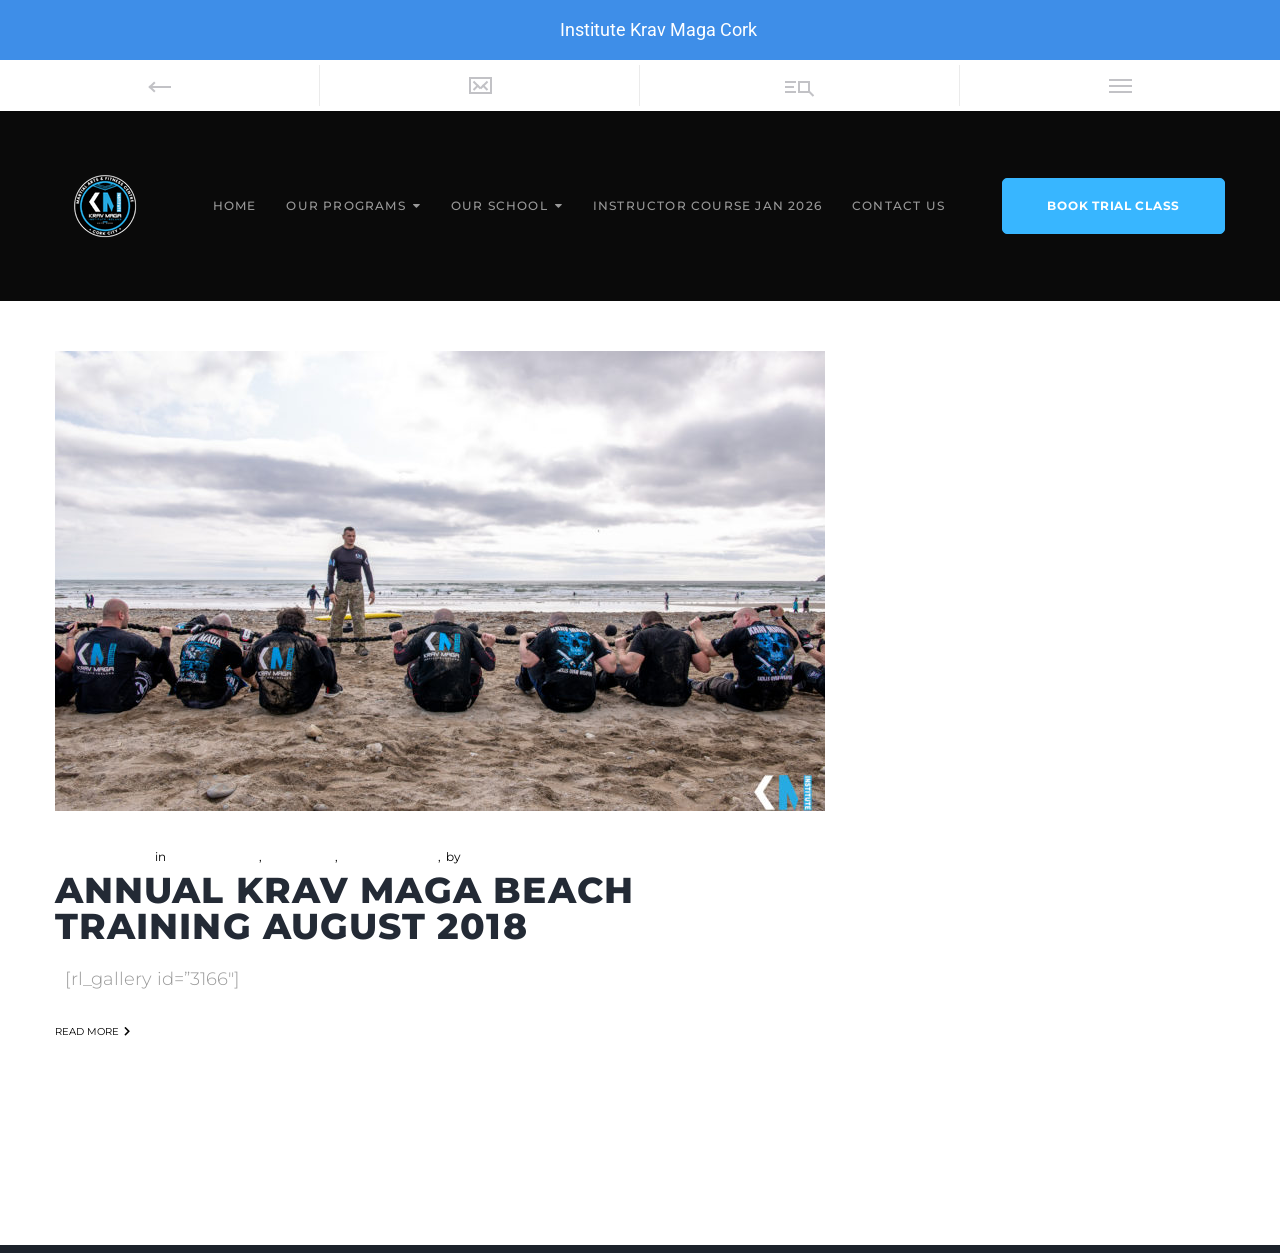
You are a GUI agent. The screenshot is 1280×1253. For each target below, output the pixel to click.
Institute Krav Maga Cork (658, 29)
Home (235, 205)
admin (483, 856)
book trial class (1113, 205)
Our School (499, 205)
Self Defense (377, 856)
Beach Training (214, 856)
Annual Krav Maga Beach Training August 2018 (344, 908)
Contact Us (898, 205)
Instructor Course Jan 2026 (707, 205)
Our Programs (345, 205)
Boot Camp (300, 856)
